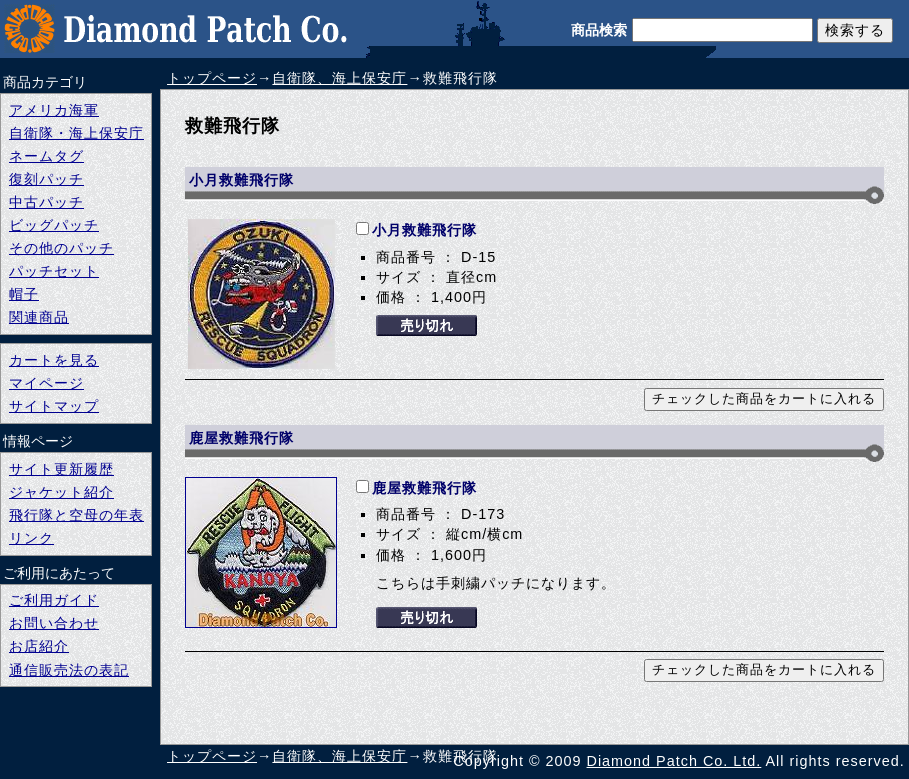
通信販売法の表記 (69, 670)
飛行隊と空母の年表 (76, 515)
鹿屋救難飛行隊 (424, 488)
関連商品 (39, 317)
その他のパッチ (61, 248)
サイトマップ (54, 406)
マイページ (46, 383)
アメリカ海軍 (54, 110)
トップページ (212, 78)
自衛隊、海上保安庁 (339, 78)
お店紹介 (39, 646)
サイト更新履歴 (61, 469)
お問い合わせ (54, 623)
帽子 (24, 294)
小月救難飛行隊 (424, 230)
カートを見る (54, 360)
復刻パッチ (46, 179)
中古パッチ (46, 202)
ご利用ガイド (54, 600)
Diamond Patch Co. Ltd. (674, 761)
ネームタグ (46, 156)
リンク (31, 538)
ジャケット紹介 (61, 492)
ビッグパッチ (54, 225)
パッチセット (54, 271)
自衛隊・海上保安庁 (76, 133)
